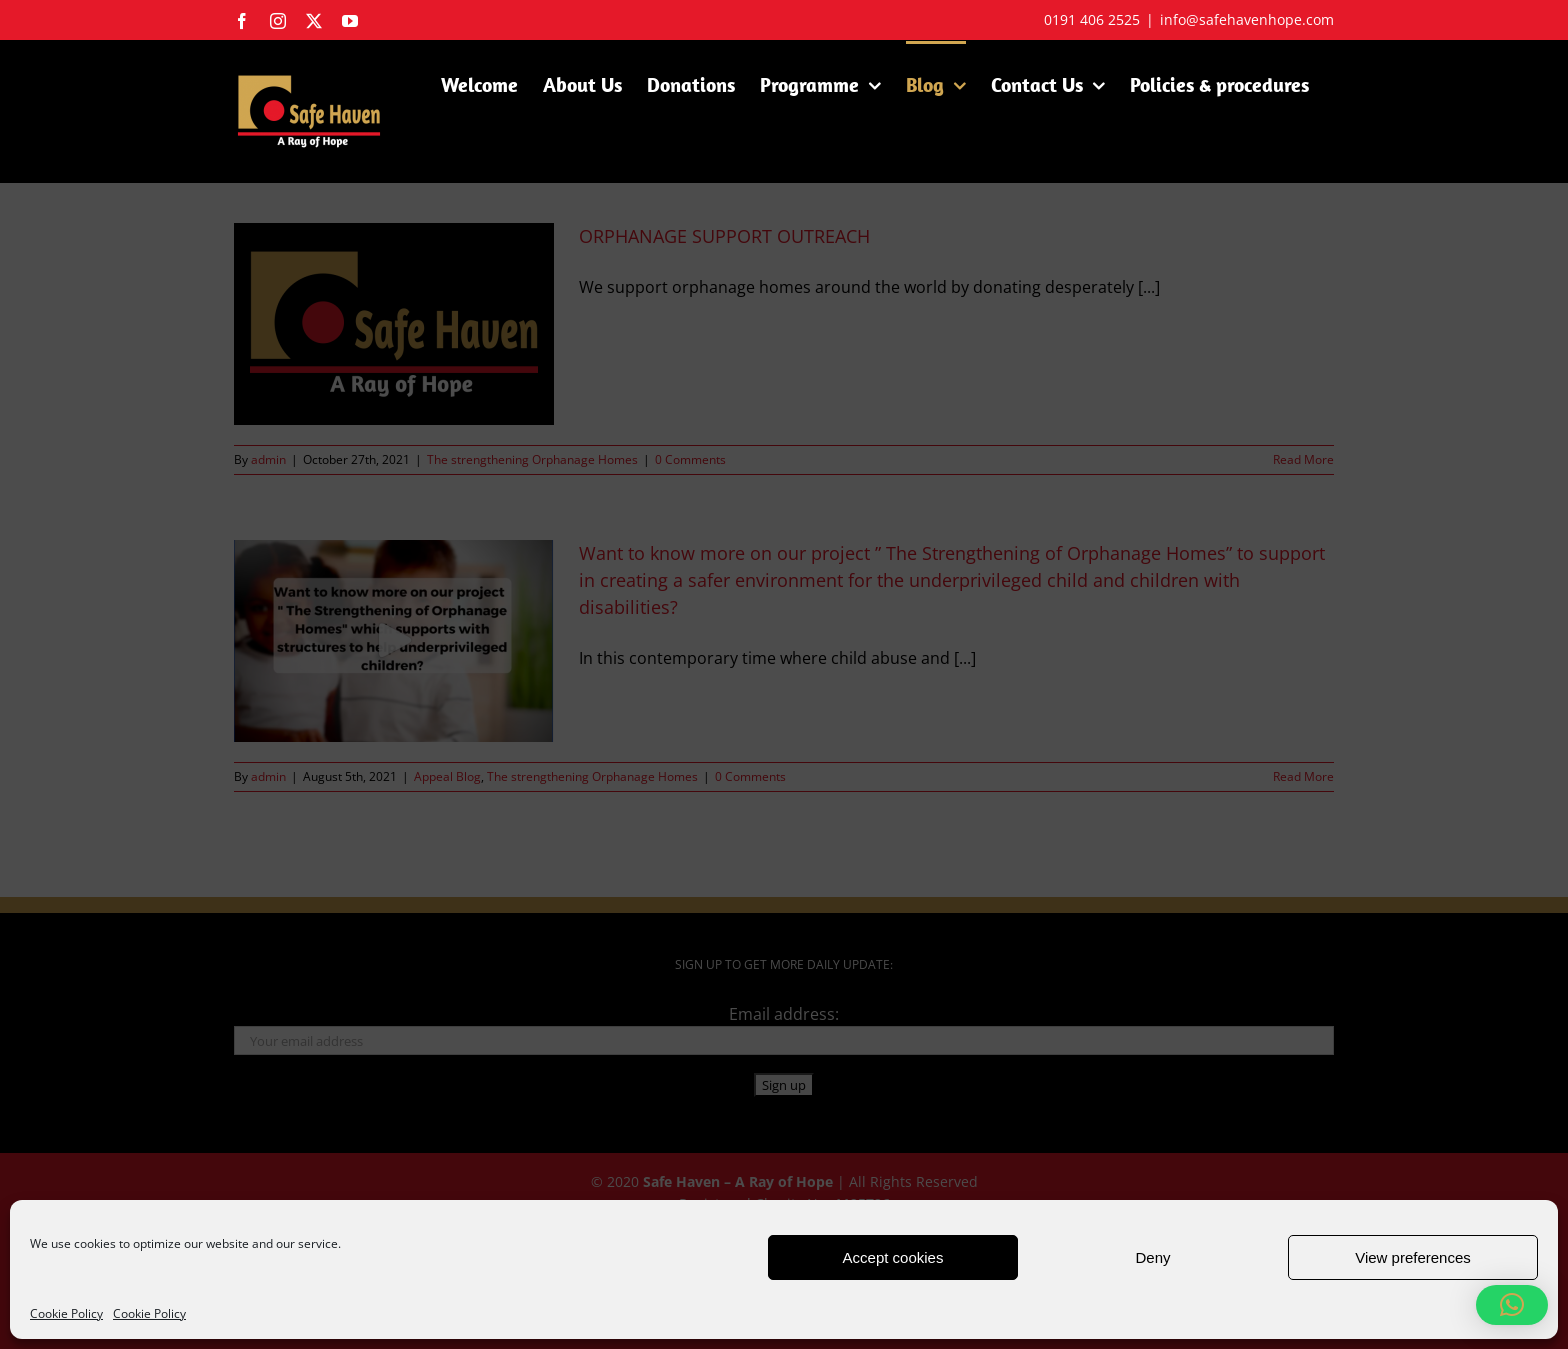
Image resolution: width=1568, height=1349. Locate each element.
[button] (1512, 1305)
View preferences (1413, 1257)
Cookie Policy (66, 1313)
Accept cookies (893, 1257)
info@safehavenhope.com (1247, 19)
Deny (1152, 1257)
